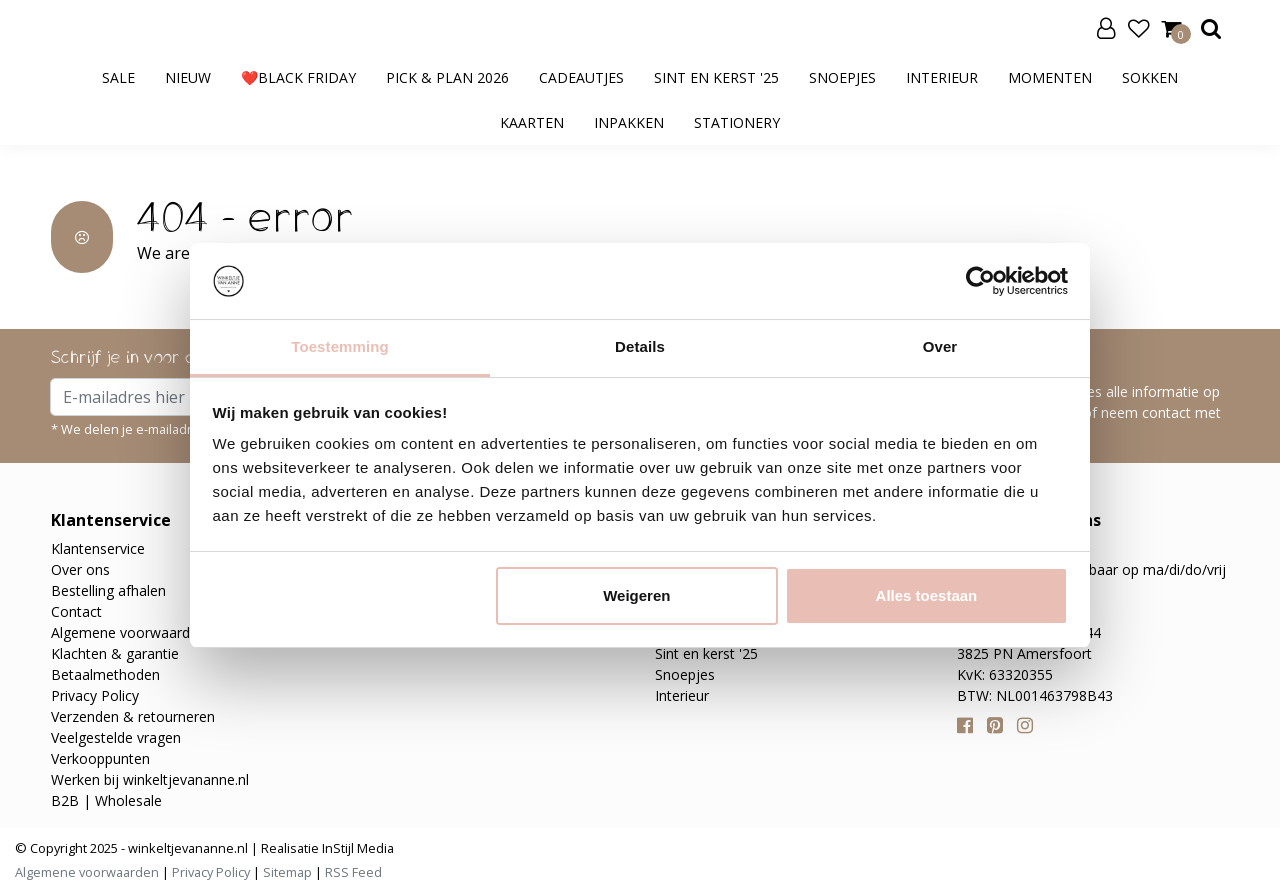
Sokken (1150, 77)
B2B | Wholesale (106, 800)
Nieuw (188, 77)
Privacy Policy (95, 695)
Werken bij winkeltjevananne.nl (150, 779)
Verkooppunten (100, 758)
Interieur (942, 77)
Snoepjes (842, 77)
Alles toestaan (927, 595)
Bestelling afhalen (108, 590)
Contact (76, 611)
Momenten (1050, 77)
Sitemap (287, 872)
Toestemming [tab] (340, 346)
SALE (118, 77)
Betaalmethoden (105, 674)
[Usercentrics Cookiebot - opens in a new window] (980, 281)
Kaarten (532, 122)
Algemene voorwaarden (128, 632)
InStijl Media (356, 848)
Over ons (80, 569)
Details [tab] (640, 346)
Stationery (737, 122)
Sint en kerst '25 (716, 77)
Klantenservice (98, 548)
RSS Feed (353, 872)
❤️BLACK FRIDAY (298, 77)
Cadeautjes (581, 77)
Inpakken (629, 122)
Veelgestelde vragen (116, 737)
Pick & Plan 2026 (447, 77)
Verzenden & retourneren (133, 716)
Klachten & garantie (115, 653)
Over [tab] (940, 346)
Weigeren (636, 595)
